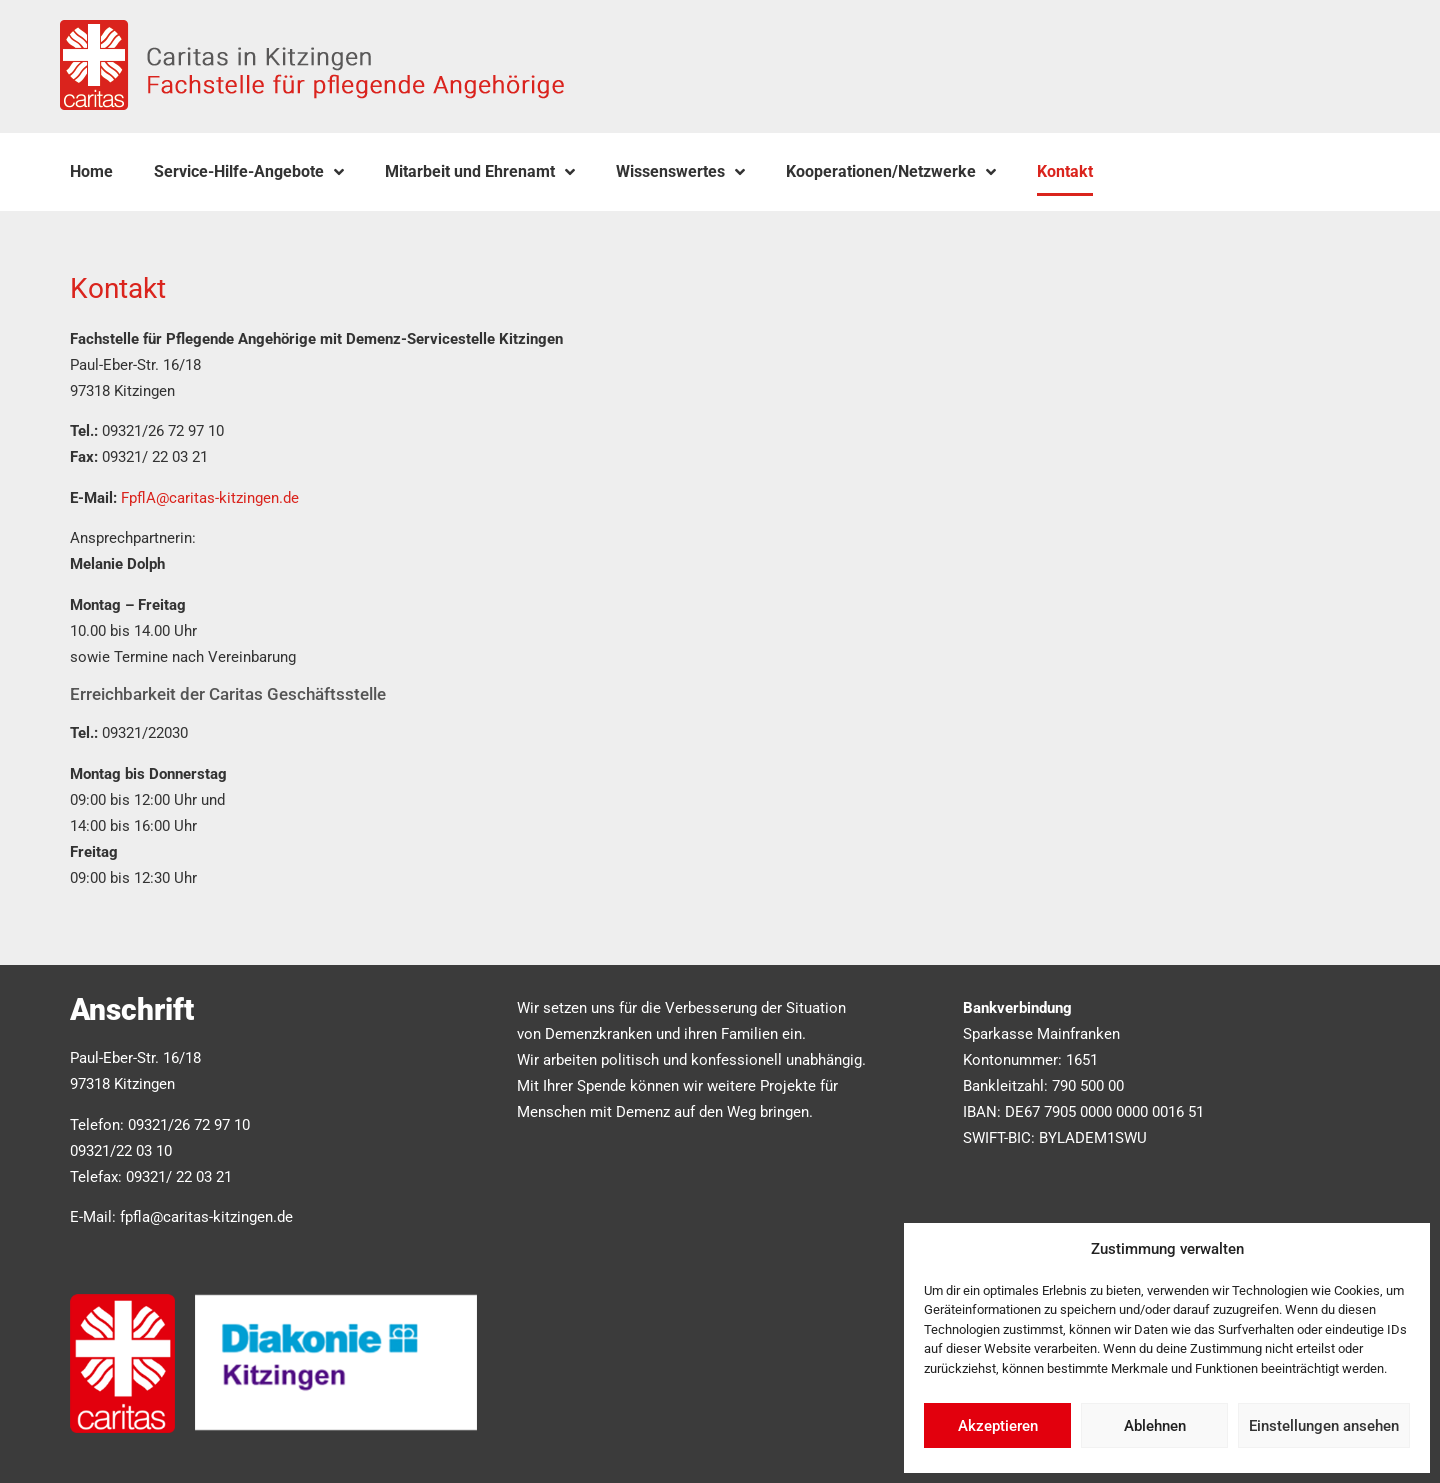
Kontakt (1065, 171)
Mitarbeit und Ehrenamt (480, 172)
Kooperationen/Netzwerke (891, 172)
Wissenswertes (680, 172)
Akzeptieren (998, 1426)
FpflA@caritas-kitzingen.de (210, 498)
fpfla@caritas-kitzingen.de (206, 1217)
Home (91, 171)
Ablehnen (1155, 1426)
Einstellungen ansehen (1324, 1426)
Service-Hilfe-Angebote (249, 172)
